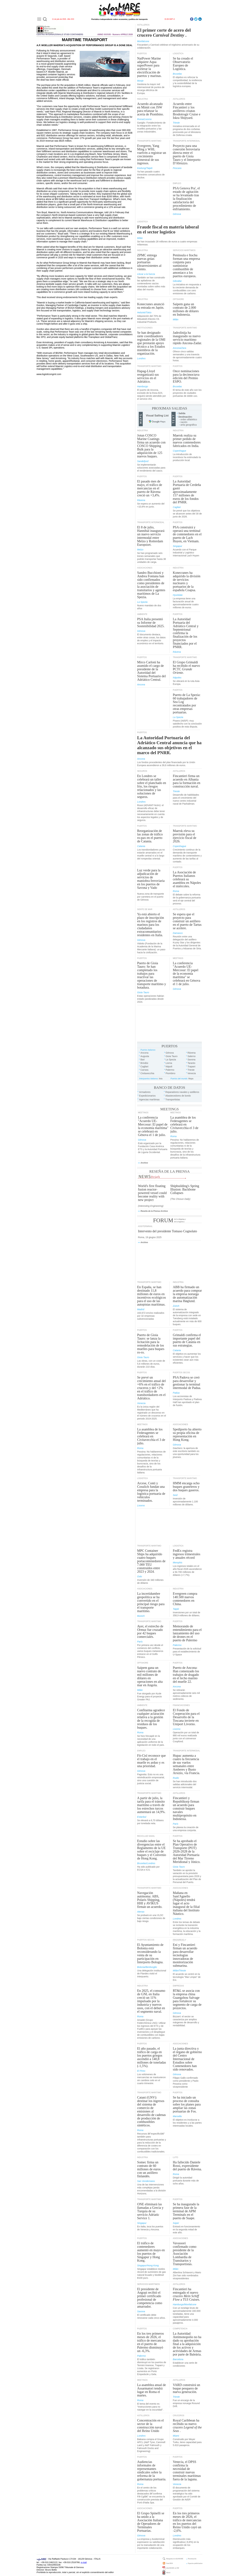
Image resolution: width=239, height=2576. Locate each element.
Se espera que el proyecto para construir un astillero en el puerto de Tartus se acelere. (187, 921)
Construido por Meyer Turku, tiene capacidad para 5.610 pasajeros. (187, 2442)
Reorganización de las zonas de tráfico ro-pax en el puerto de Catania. (150, 836)
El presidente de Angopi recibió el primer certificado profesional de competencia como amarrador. (149, 2297)
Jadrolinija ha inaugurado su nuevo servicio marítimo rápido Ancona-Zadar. (187, 338)
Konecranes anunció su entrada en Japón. (150, 305)
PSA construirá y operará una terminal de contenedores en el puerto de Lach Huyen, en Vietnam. (187, 534)
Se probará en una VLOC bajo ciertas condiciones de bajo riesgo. (151, 1918)
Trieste (191, 1069)
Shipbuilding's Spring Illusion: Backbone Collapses (184, 1189)
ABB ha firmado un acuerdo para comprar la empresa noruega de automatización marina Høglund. (187, 1294)
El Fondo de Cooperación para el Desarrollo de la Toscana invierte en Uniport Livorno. (186, 1717)
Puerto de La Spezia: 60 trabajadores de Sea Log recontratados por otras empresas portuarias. (186, 703)
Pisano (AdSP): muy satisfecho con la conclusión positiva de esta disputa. (187, 723)
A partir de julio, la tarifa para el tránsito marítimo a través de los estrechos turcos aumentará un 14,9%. (151, 1805)
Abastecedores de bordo (178, 1095)
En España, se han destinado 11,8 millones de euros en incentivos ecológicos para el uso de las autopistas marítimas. (151, 1295)
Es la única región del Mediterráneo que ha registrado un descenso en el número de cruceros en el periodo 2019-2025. (151, 1412)
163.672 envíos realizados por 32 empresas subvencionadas (150, 1316)
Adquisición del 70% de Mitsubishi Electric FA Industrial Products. (149, 319)
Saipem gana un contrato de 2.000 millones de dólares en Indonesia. (186, 309)
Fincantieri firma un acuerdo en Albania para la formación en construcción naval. (186, 781)
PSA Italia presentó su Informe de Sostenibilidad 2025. (150, 622)
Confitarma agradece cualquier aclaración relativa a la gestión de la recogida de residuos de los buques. (151, 1718)
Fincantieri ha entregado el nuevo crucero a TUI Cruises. (186, 2294)
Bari (142, 1059)
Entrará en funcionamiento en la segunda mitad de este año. (186, 2229)
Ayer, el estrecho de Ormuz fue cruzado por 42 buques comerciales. (150, 1631)
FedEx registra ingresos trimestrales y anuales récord (186, 1554)
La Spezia (171, 1059)
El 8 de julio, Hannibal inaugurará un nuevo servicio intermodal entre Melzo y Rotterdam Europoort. (150, 535)
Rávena (192, 1052)
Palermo (170, 1069)
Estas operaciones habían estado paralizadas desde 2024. (150, 999)
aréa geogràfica (188, 424)
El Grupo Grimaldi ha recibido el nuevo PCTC (186, 667)
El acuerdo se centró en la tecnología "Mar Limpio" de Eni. (186, 1977)
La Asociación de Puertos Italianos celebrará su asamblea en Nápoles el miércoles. (187, 879)
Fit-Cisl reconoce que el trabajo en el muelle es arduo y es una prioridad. (151, 1761)
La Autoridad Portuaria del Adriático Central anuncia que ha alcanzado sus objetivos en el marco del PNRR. (169, 745)
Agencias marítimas (149, 1099)
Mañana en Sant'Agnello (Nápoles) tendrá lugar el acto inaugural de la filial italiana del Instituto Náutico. (186, 1903)
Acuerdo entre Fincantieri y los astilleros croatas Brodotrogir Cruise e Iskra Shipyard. (186, 111)
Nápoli (169, 1066)
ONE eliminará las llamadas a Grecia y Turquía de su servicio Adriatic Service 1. (150, 2211)
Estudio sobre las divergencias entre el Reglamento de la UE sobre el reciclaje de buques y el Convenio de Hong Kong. (151, 1849)
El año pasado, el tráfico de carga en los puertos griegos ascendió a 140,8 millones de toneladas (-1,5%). (151, 2057)
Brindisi (144, 1063)
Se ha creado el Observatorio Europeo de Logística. (183, 64)
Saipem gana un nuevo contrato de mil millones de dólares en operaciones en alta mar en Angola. (150, 1676)
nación (183, 422)
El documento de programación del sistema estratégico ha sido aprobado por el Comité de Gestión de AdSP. (186, 2493)
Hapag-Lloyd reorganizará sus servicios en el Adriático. (148, 376)
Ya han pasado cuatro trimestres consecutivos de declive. (151, 174)
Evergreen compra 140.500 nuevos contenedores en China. (185, 1599)
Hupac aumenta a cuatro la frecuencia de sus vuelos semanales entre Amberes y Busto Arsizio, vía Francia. (186, 1764)
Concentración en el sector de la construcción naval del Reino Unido (150, 2426)
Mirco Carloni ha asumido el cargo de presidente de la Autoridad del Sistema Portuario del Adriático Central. (151, 670)
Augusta (144, 1056)
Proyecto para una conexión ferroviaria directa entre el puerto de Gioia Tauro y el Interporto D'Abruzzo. (186, 154)
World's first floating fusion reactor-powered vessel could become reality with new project (152, 1193)
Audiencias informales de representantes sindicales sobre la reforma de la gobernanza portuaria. (151, 2470)
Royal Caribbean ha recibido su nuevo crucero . (187, 2426)
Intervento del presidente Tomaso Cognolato (167, 1231)
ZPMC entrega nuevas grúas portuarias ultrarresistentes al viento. (149, 262)
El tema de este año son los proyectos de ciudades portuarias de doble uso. (187, 393)
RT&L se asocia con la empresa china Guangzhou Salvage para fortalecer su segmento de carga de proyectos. (187, 1999)
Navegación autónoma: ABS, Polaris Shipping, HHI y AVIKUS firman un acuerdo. (149, 1900)
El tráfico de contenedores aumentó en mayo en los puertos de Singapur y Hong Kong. (151, 2251)
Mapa (190, 1078)
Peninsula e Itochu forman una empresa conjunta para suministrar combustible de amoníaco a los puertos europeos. (186, 265)
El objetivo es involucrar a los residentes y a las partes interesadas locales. (187, 2122)
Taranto (191, 1063)
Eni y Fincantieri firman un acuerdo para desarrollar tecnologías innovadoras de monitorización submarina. (185, 1955)
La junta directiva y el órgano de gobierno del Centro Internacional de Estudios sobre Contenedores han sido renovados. (187, 2059)
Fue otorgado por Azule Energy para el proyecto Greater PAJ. (149, 1696)
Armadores (145, 1092)
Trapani (191, 1066)
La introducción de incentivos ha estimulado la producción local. (187, 457)
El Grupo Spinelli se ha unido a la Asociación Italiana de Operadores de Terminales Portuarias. (150, 2521)
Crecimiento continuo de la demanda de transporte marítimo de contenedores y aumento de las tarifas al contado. (187, 855)
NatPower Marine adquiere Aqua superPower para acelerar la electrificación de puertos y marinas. (149, 67)
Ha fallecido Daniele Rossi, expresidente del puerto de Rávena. (187, 2165)
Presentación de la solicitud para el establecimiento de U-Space (187, 1651)
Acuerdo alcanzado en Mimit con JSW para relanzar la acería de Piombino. (150, 109)
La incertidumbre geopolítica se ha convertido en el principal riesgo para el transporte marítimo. (150, 1602)
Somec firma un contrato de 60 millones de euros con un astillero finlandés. (148, 2169)
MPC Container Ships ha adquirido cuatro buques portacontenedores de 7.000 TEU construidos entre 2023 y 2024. (151, 1561)
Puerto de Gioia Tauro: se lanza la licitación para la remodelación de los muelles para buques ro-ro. (150, 1343)
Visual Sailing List (157, 415)
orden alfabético (188, 419)
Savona (192, 1059)
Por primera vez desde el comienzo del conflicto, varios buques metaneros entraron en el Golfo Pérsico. (150, 1651)
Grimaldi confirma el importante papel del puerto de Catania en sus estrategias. (187, 1340)
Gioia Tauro (172, 1056)
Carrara (144, 1069)
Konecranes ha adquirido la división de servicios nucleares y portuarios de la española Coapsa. (186, 581)
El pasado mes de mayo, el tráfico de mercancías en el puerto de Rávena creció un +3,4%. (149, 488)
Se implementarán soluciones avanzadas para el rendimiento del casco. (151, 467)
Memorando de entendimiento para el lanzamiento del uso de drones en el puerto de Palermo (187, 1633)
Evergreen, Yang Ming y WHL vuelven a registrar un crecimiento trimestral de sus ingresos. (151, 154)
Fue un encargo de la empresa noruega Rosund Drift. (186, 2403)
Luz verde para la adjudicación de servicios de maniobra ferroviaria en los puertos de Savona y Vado (150, 878)
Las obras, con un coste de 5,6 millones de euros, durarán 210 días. (151, 1363)
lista (160, 1078)
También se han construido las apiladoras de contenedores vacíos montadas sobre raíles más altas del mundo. (151, 283)
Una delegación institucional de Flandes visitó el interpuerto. (151, 1973)
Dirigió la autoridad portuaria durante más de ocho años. (186, 2180)
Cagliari (144, 1066)
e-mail (84, 2562)
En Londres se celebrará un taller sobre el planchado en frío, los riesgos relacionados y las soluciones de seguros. (151, 786)
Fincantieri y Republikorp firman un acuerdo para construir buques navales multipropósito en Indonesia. (186, 1808)
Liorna (169, 1063)
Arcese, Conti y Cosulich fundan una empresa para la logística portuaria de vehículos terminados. (151, 1491)
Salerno (192, 1056)
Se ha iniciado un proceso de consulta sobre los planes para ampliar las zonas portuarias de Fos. (187, 2104)
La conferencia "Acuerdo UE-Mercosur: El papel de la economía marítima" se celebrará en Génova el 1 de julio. (186, 973)
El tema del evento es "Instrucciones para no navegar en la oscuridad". (150, 2406)
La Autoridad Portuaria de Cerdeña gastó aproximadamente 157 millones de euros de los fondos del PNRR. (187, 491)
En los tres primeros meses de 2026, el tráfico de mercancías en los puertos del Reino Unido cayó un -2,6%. (187, 2521)
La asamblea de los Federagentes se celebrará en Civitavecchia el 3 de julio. (184, 1124)
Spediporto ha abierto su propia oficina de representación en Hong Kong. (187, 1434)
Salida (181, 413)
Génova (170, 1052)
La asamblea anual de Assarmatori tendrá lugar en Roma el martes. (151, 2390)
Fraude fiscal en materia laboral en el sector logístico (168, 229)
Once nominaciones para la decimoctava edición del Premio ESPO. (186, 376)
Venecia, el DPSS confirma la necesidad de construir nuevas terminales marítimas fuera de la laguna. (187, 2470)
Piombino (170, 1073)
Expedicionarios (147, 1095)
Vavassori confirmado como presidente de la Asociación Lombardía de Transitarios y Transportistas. (184, 2253)
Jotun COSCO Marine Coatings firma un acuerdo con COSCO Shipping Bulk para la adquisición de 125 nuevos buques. (151, 446)
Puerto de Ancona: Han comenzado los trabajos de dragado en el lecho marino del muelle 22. (186, 1674)
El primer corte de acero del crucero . (164, 33)
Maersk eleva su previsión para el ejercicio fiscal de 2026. (184, 836)
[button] (200, 19)
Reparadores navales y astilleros (182, 1092)
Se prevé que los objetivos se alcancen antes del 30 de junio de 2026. (187, 513)
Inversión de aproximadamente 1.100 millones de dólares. (185, 1501)
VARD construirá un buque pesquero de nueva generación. (186, 2388)
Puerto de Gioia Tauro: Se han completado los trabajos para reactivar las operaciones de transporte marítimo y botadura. (151, 975)
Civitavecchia (147, 1073)
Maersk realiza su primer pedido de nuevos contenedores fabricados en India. (187, 441)
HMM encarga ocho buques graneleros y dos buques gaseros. (186, 1486)
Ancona (144, 1052)
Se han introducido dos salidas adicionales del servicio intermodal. (185, 1784)
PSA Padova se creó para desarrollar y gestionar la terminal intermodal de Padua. (187, 1383)
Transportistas (172, 1099)
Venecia (192, 1073)
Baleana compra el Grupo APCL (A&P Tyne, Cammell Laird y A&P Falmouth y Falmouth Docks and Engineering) (151, 2445)
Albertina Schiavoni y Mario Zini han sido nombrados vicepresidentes (187, 2275)
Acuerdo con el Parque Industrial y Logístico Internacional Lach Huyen (186, 552)
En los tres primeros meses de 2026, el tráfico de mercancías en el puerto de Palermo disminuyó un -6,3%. (151, 2342)
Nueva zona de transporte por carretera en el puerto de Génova (150, 896)
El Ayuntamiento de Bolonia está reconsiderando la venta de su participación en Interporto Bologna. (150, 1953)
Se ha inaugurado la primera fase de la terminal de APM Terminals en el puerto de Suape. (186, 2211)
